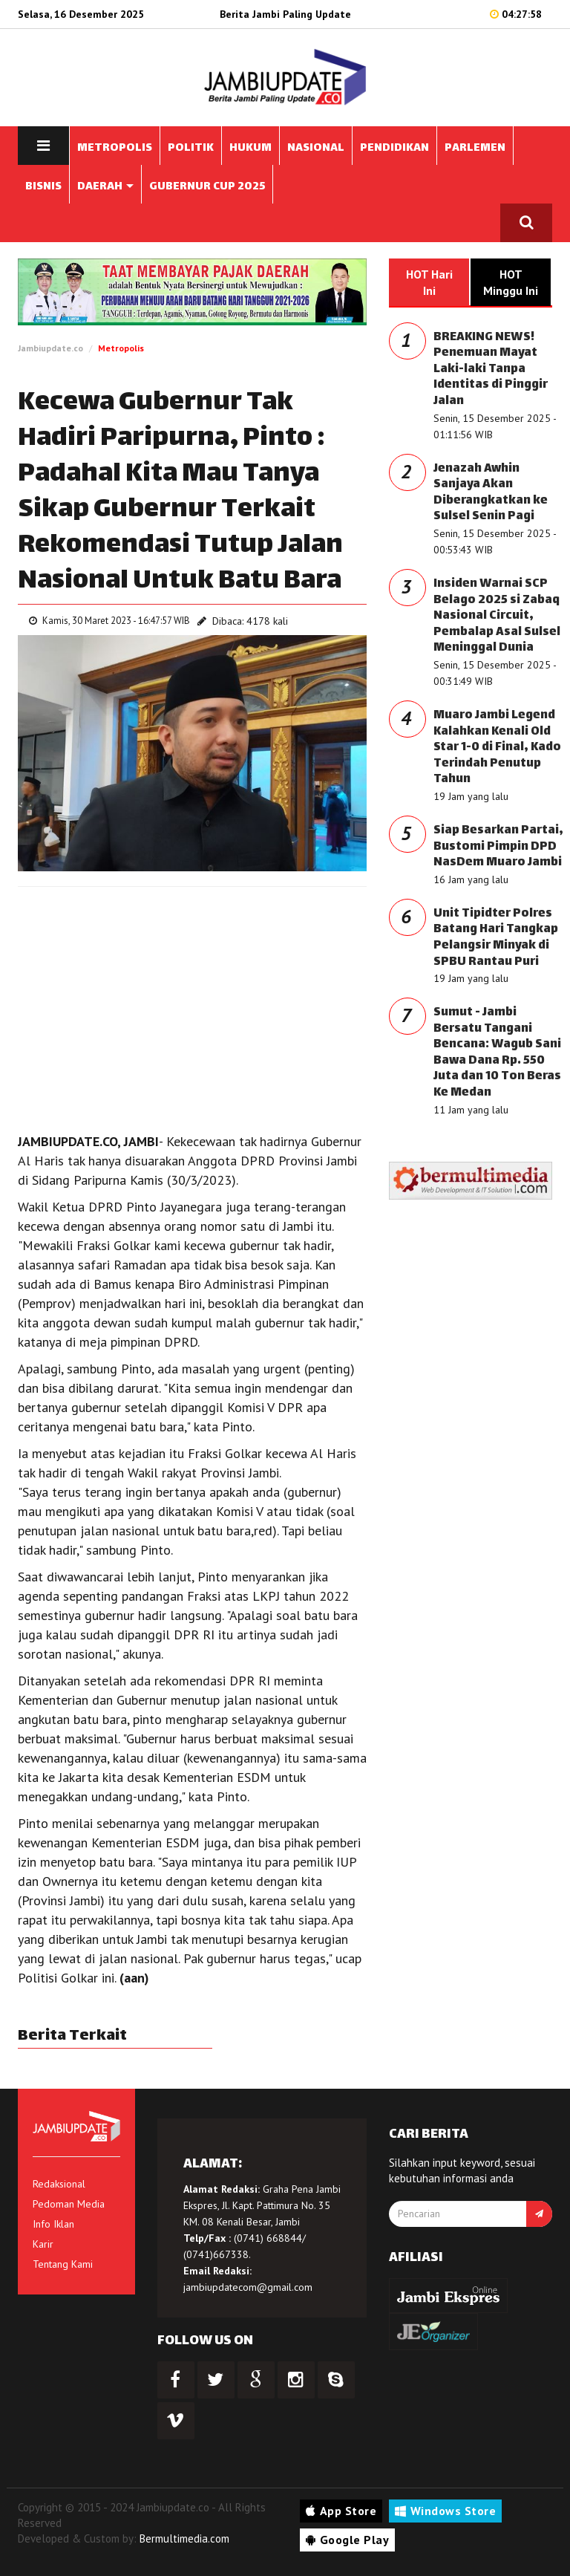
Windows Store (445, 2510)
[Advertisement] (192, 1006)
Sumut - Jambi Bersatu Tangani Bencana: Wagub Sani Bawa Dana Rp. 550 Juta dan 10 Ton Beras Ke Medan (497, 1053)
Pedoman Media (69, 2204)
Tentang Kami (63, 2264)
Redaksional (59, 2183)
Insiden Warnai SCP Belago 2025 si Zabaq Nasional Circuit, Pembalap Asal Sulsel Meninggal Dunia (496, 616)
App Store (341, 2510)
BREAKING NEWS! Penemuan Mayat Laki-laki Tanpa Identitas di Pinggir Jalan (490, 369)
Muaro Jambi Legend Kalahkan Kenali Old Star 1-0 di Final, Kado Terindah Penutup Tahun (497, 747)
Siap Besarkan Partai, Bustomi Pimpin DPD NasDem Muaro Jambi (498, 847)
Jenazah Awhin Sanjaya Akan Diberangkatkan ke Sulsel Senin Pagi (490, 493)
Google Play (347, 2539)
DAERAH (105, 187)
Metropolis (121, 348)
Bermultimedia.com (184, 2538)
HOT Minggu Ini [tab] (510, 282)
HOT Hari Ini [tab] (429, 282)
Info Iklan (53, 2224)
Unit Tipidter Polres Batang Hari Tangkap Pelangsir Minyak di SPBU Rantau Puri (495, 938)
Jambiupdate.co (50, 348)
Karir (43, 2244)
